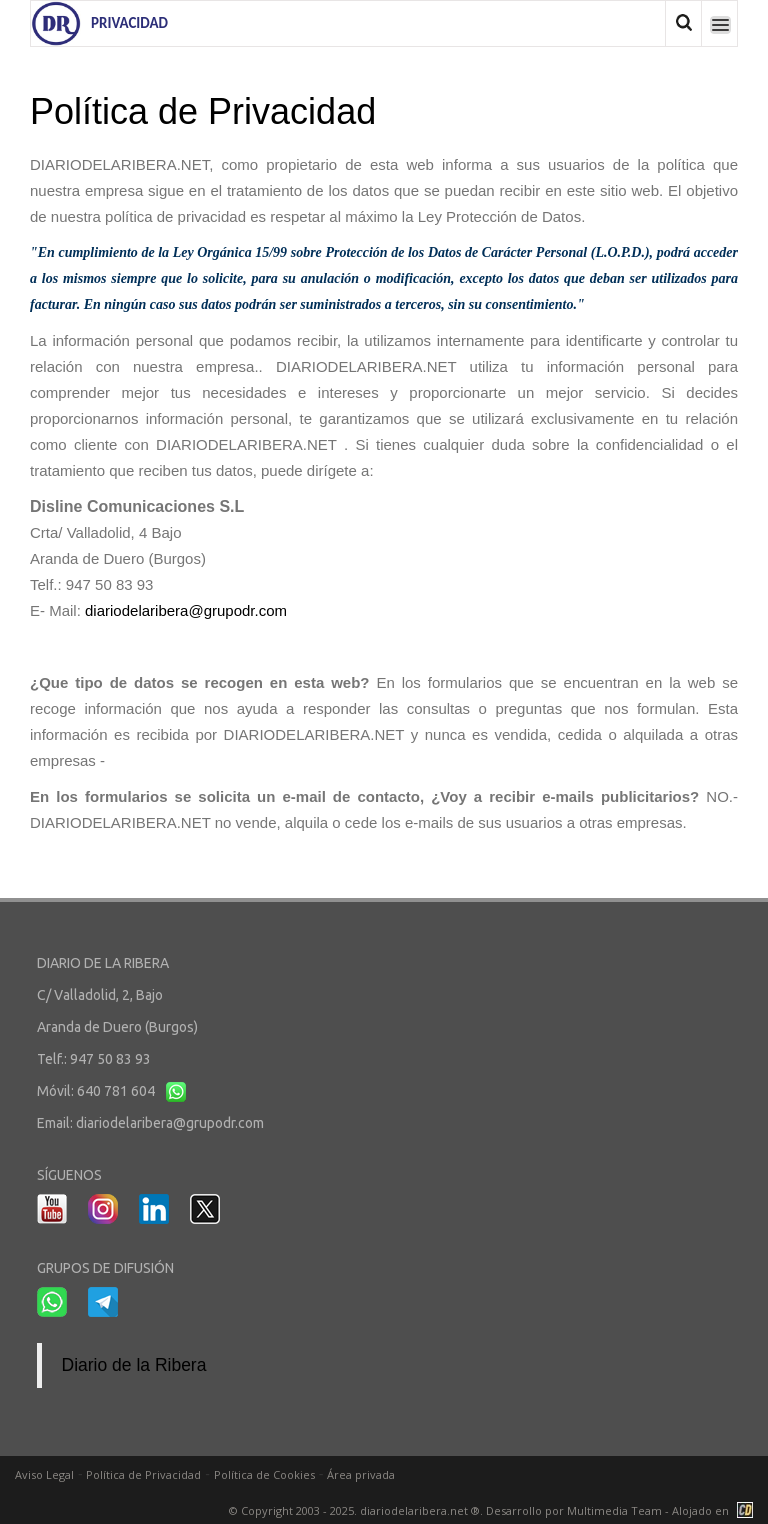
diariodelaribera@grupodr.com (186, 610)
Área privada (361, 1474)
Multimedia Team (614, 1510)
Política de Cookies (264, 1474)
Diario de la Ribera (134, 1365)
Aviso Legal (44, 1474)
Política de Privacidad (143, 1474)
